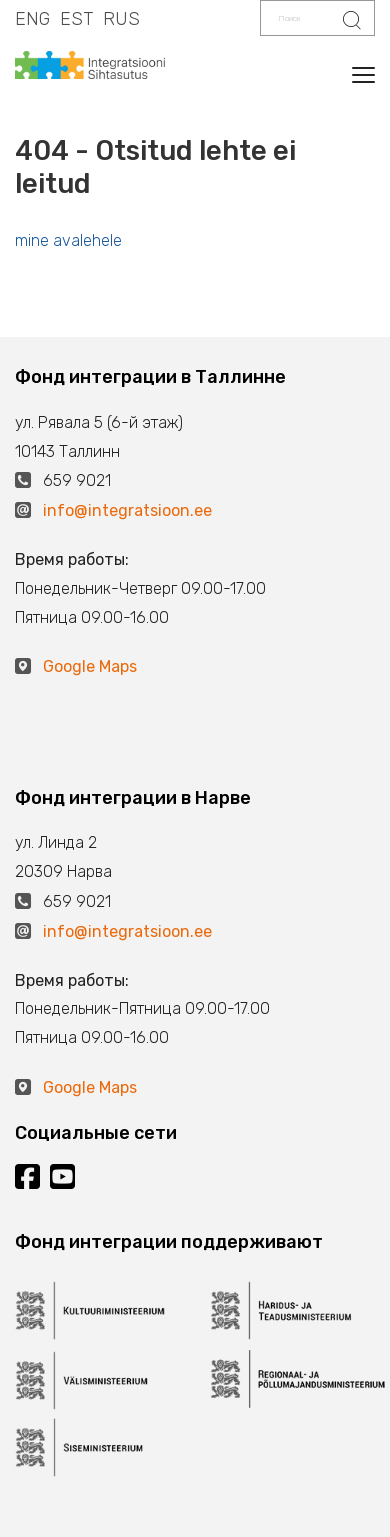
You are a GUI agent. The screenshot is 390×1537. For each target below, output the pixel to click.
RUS (121, 19)
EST (76, 19)
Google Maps (90, 666)
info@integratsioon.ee (127, 510)
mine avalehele (68, 240)
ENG (32, 19)
